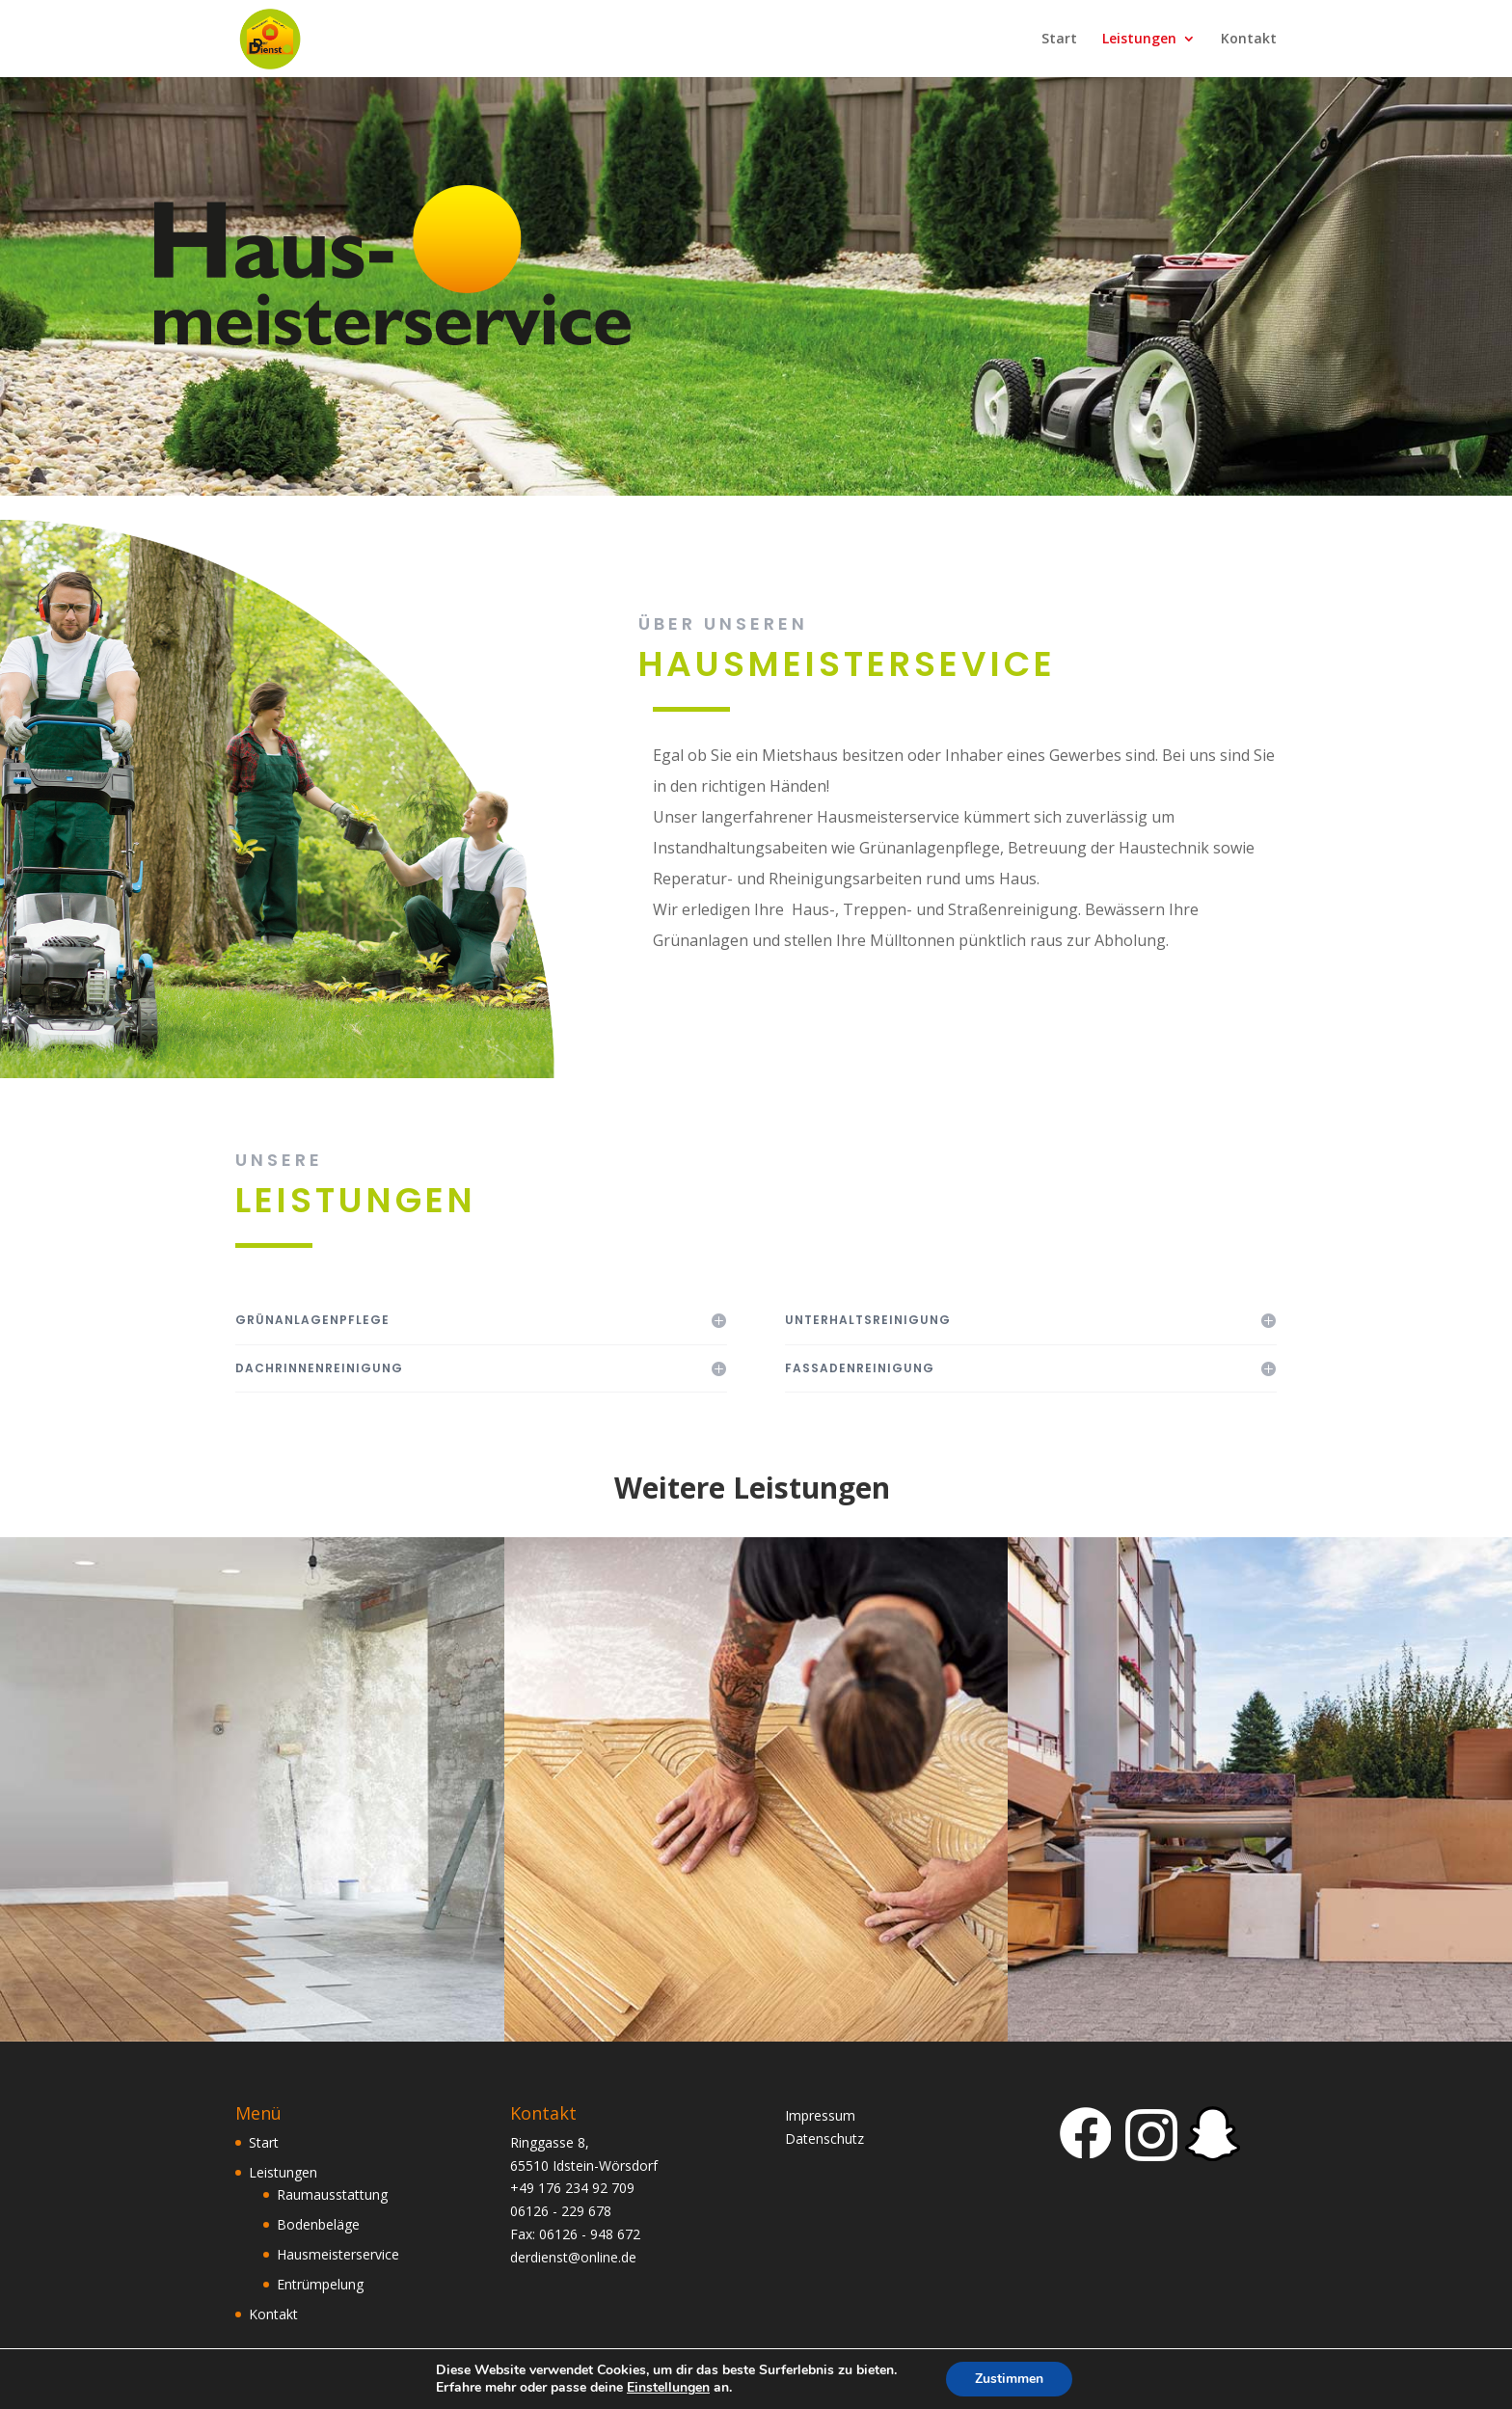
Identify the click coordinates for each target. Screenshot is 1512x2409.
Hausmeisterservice (338, 2254)
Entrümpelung (320, 2284)
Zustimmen (1009, 2378)
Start (1059, 39)
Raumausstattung (332, 2194)
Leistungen (1139, 39)
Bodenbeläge (318, 2224)
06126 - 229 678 (560, 2211)
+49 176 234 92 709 (572, 2188)
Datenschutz (824, 2138)
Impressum (820, 2115)
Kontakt (1249, 39)
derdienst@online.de (573, 2257)
